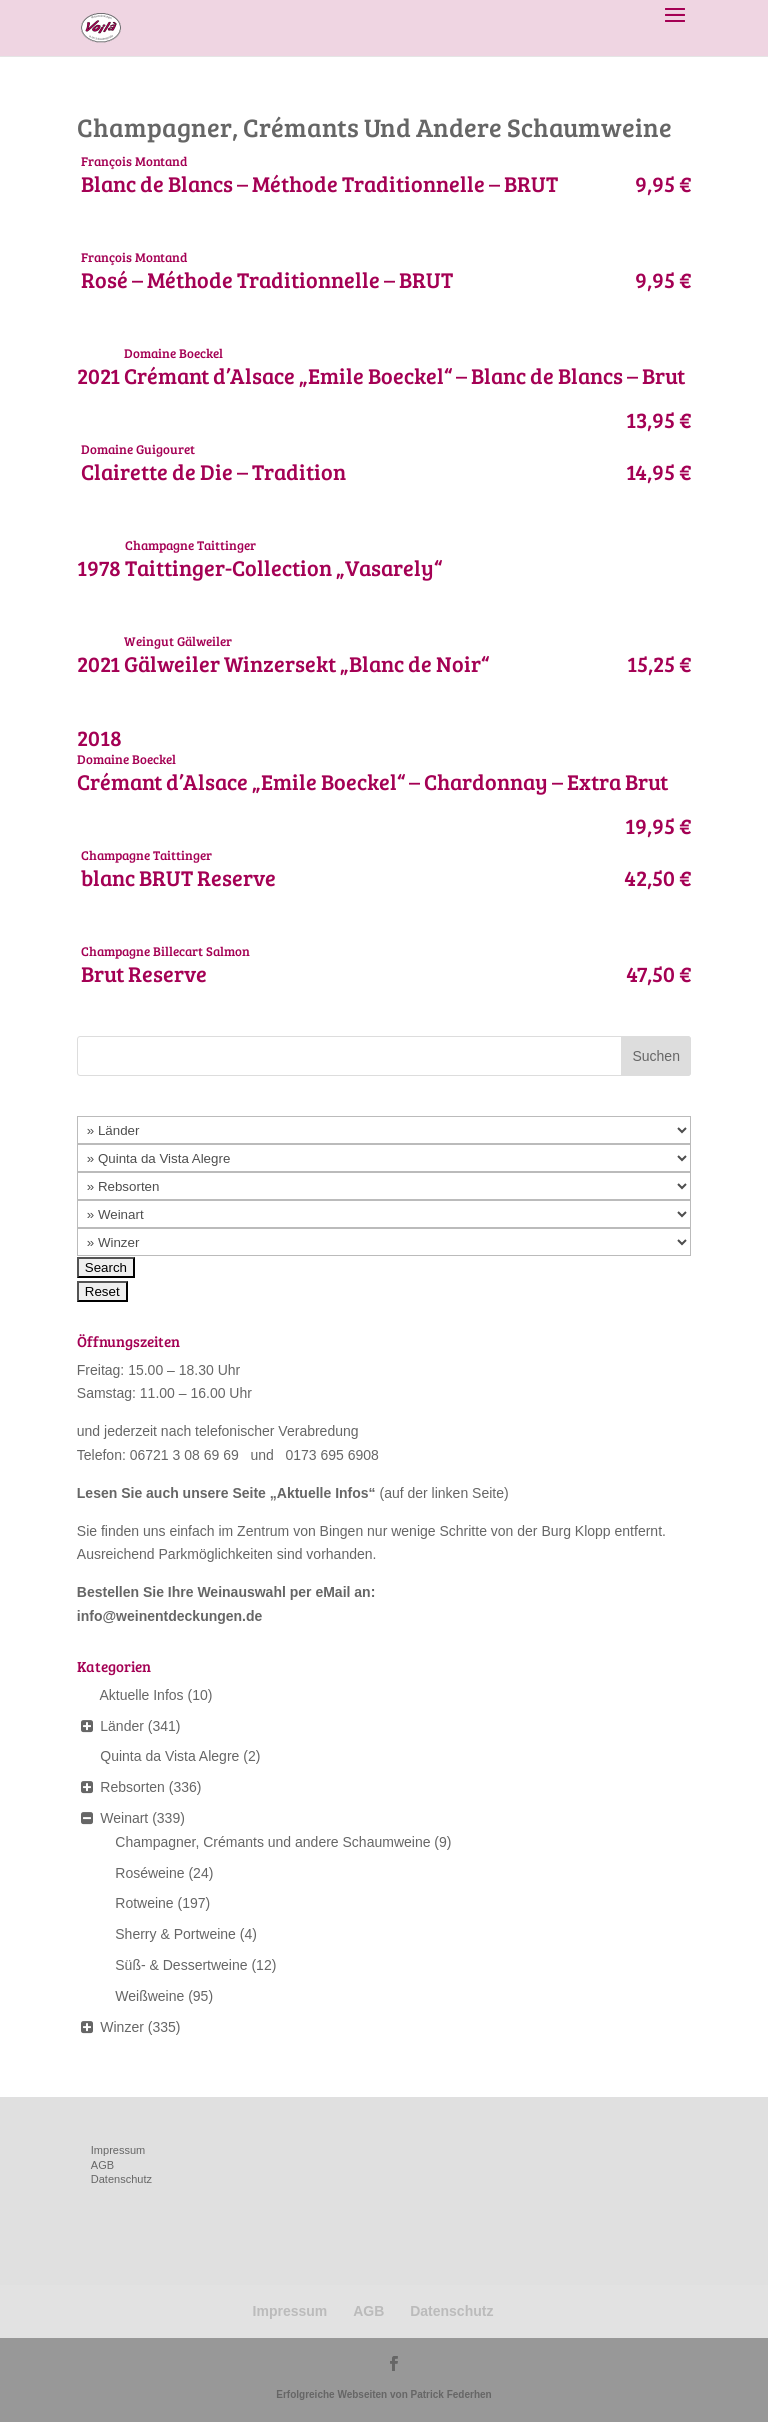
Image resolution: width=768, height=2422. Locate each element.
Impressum (118, 2150)
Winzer (122, 2027)
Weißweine (149, 1996)
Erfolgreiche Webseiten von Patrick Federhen (383, 2394)
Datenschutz (121, 2179)
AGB (102, 2165)
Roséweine (149, 1873)
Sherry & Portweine (175, 1934)
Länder (122, 1726)
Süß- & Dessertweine (181, 1965)
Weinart (124, 1818)
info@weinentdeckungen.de (170, 1616)
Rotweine (144, 1903)
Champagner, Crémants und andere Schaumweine (272, 1842)
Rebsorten (132, 1787)
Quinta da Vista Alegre (169, 1756)
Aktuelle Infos (323, 1493)
